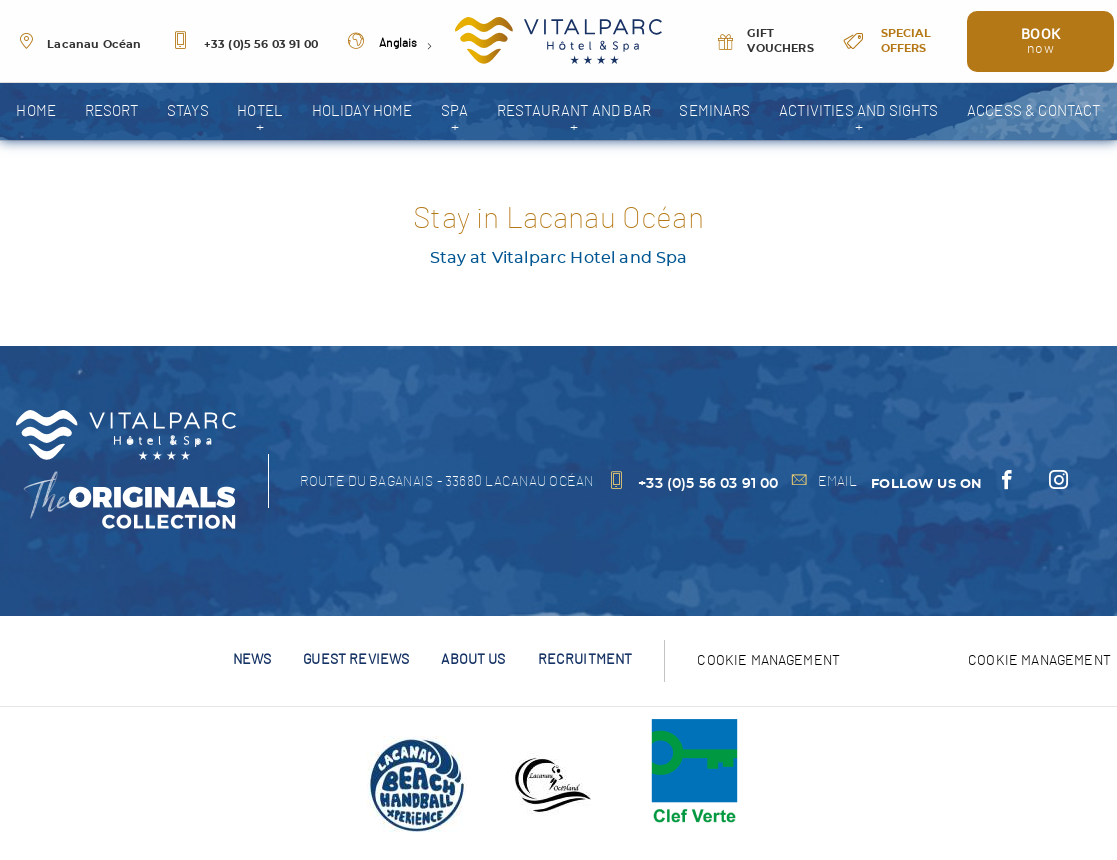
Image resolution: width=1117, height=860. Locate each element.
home (36, 111)
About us (473, 659)
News (252, 659)
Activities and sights (858, 111)
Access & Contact (1034, 111)
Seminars (714, 111)
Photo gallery (558, 168)
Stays (188, 111)
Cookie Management (768, 660)
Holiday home (362, 111)
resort (112, 111)
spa (454, 111)
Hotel (260, 111)
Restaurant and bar (574, 111)
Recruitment (585, 659)
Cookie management (1039, 660)
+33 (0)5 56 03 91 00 (245, 45)
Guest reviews (356, 659)
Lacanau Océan (79, 45)
